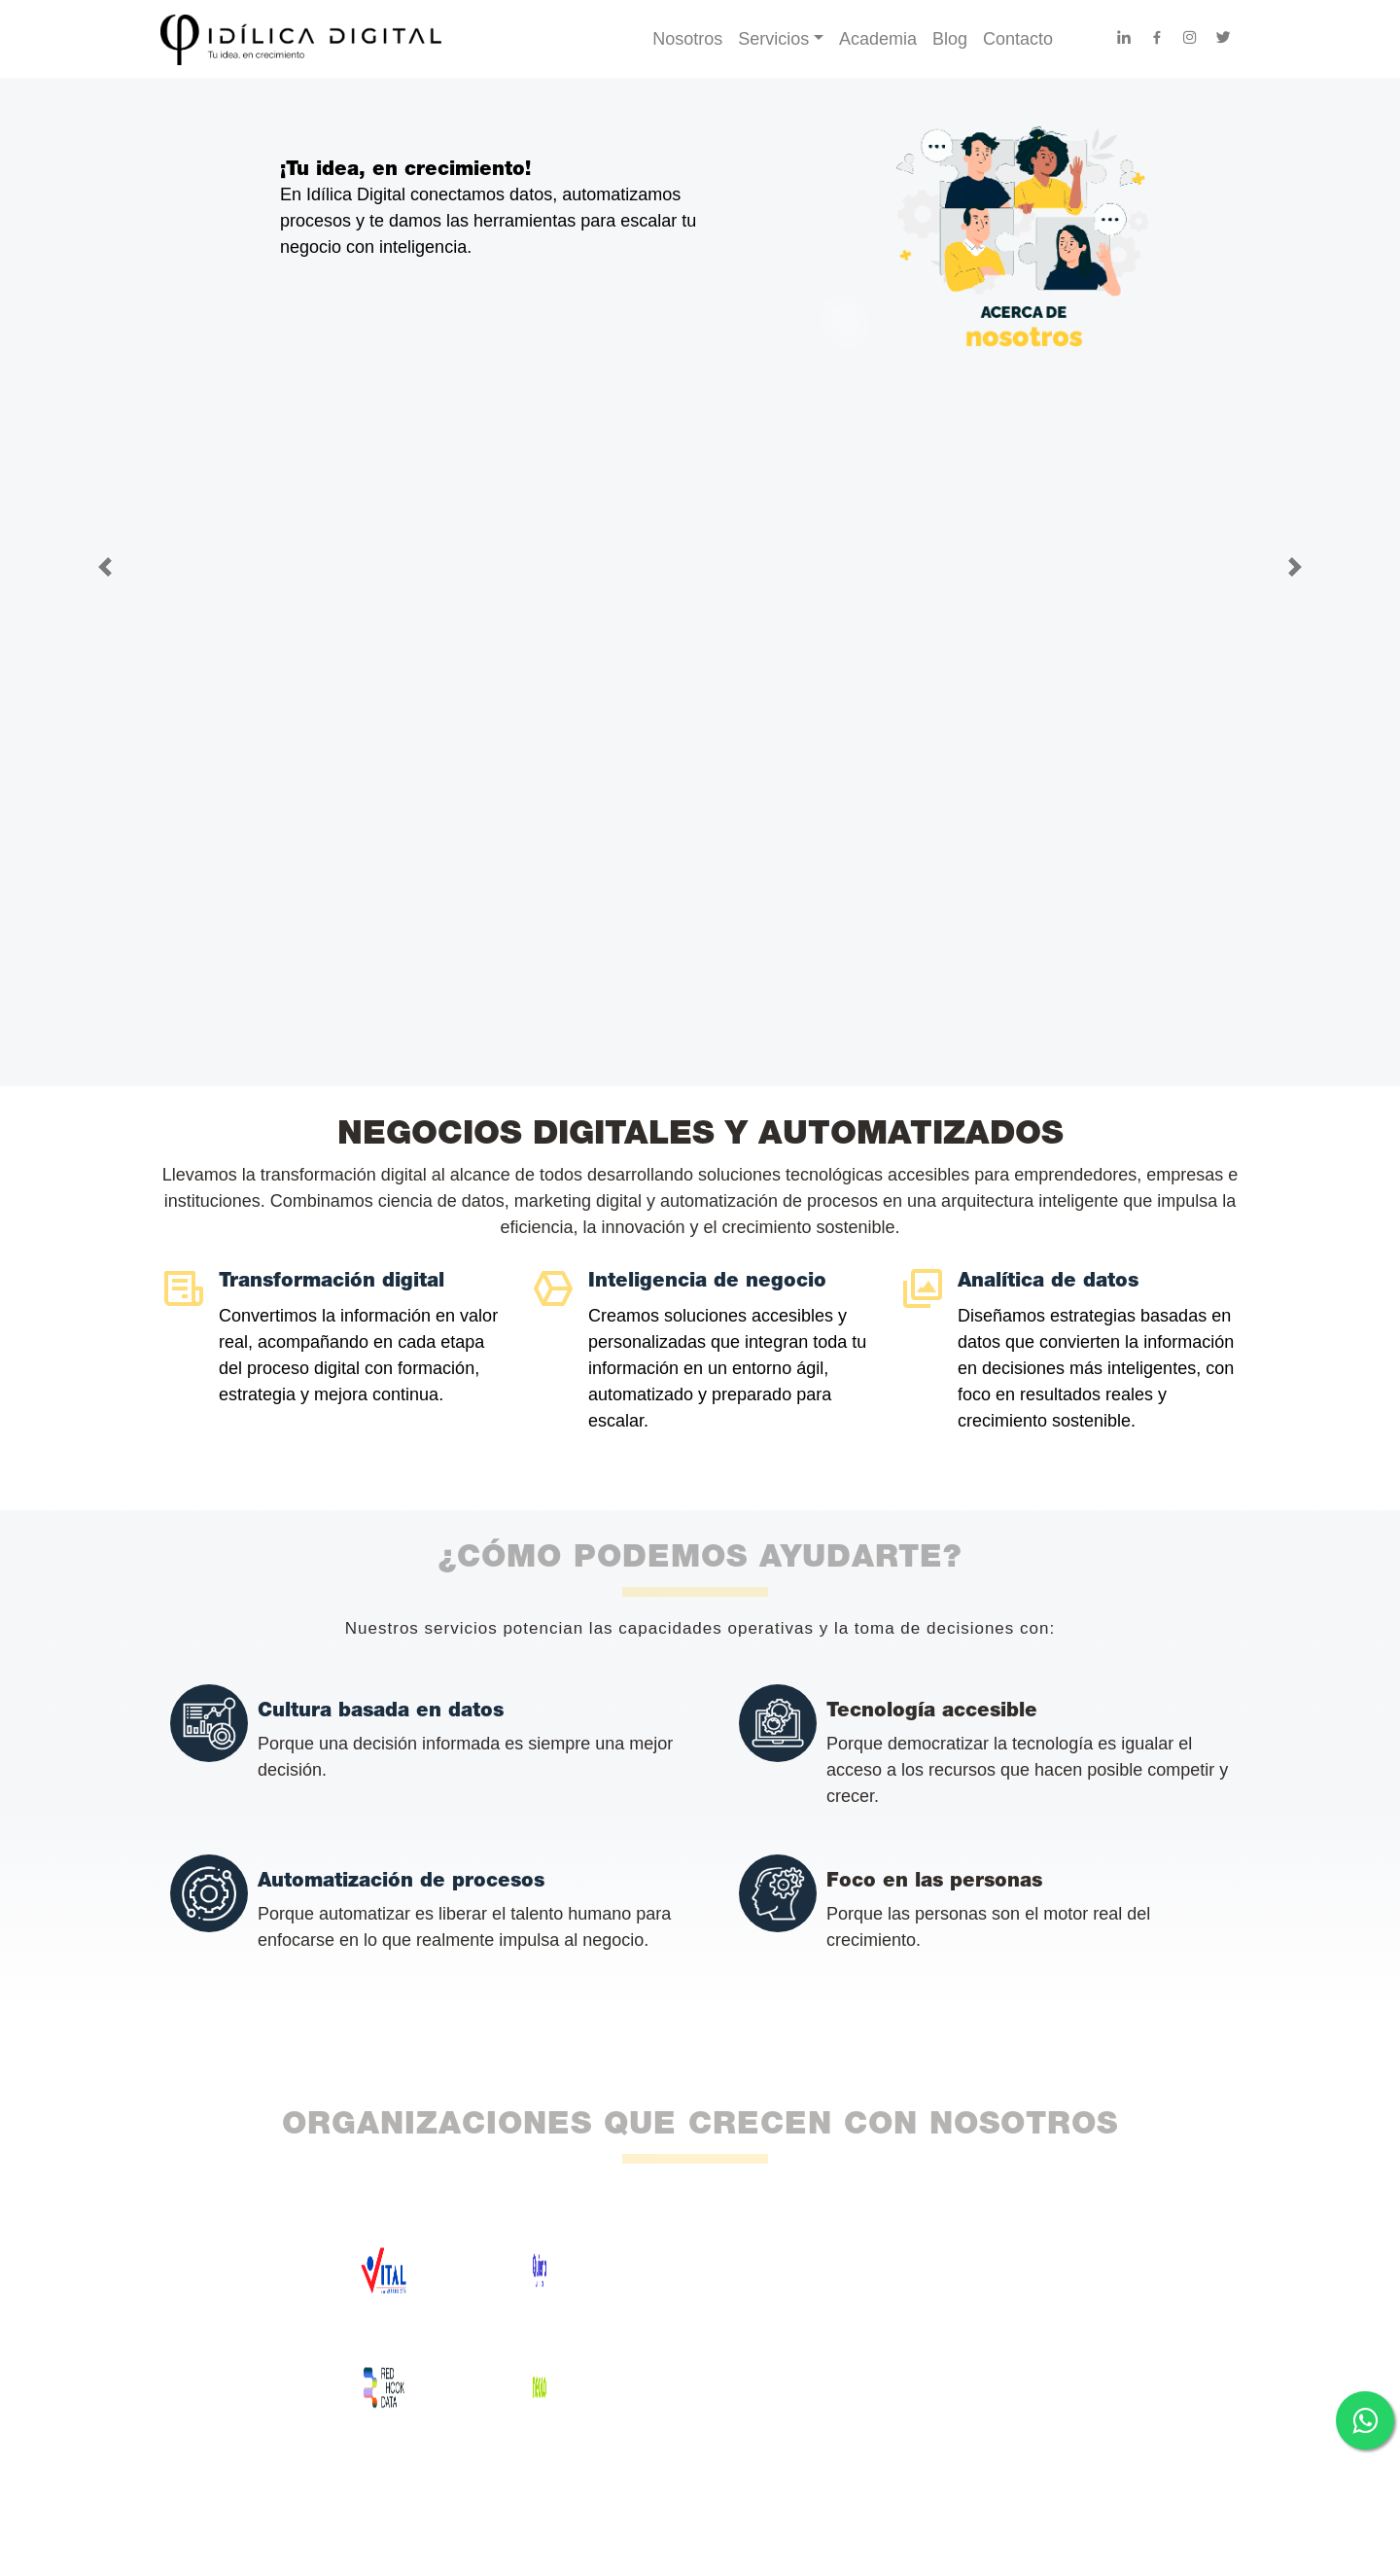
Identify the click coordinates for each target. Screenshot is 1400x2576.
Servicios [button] (773, 39)
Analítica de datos (1048, 1281)
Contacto (1018, 39)
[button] (105, 567)
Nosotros (687, 39)
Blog (949, 39)
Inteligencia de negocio (707, 1281)
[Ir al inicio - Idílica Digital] (394, 39)
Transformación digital (331, 1281)
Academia (878, 39)
